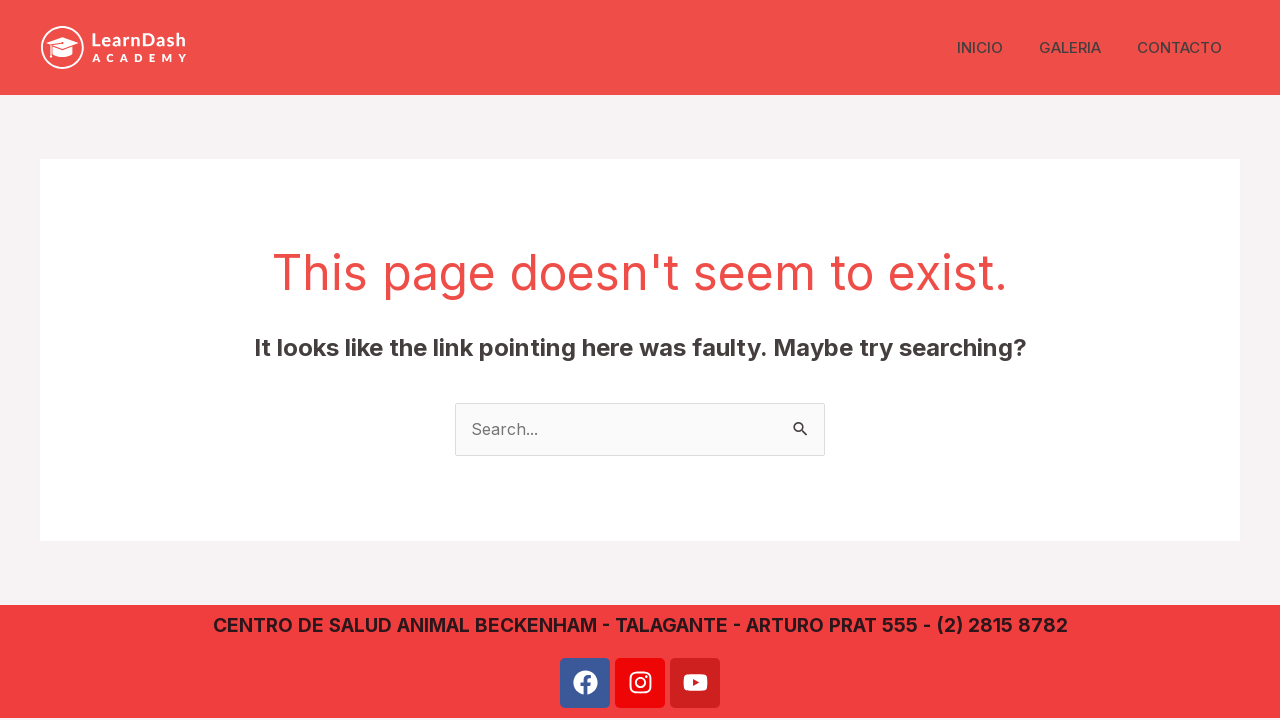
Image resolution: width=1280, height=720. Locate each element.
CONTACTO (1182, 47)
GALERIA (1079, 47)
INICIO (995, 47)
